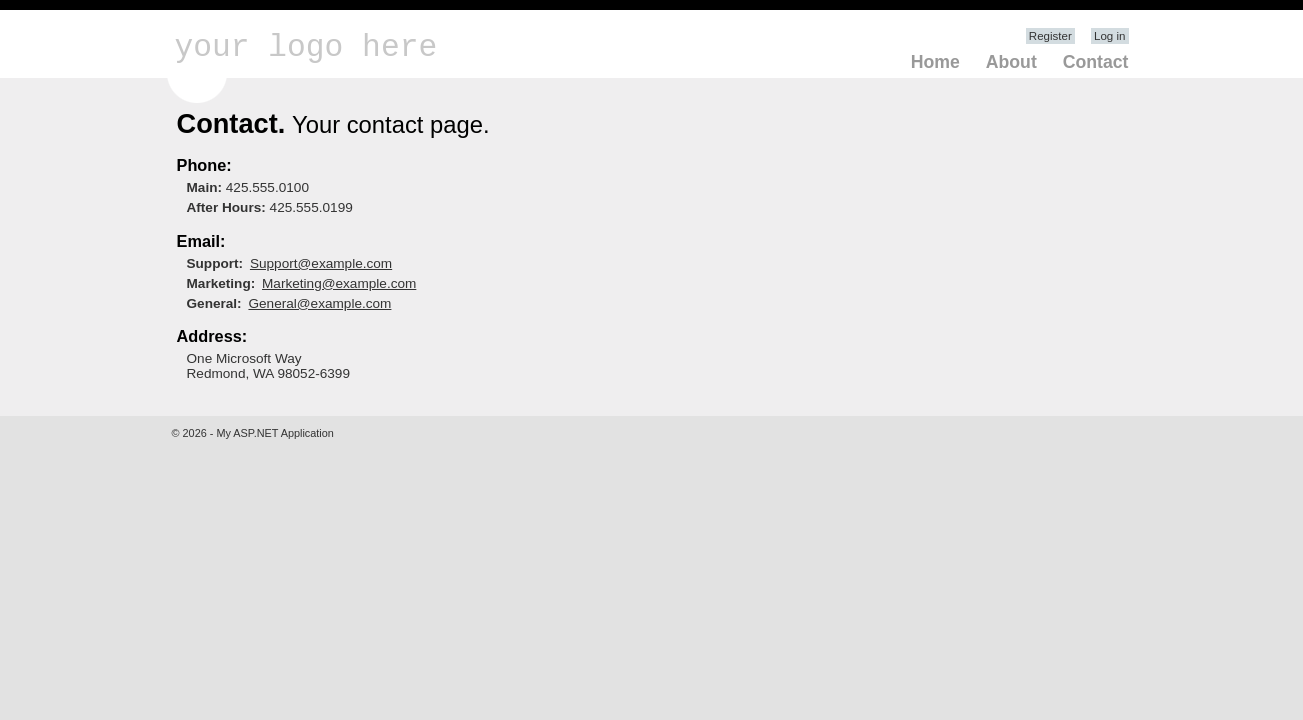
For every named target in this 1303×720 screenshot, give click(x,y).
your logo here (306, 47)
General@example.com (319, 303)
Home (935, 62)
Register (1050, 36)
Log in (1109, 36)
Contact (1096, 62)
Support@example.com (321, 263)
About (1011, 62)
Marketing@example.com (339, 283)
